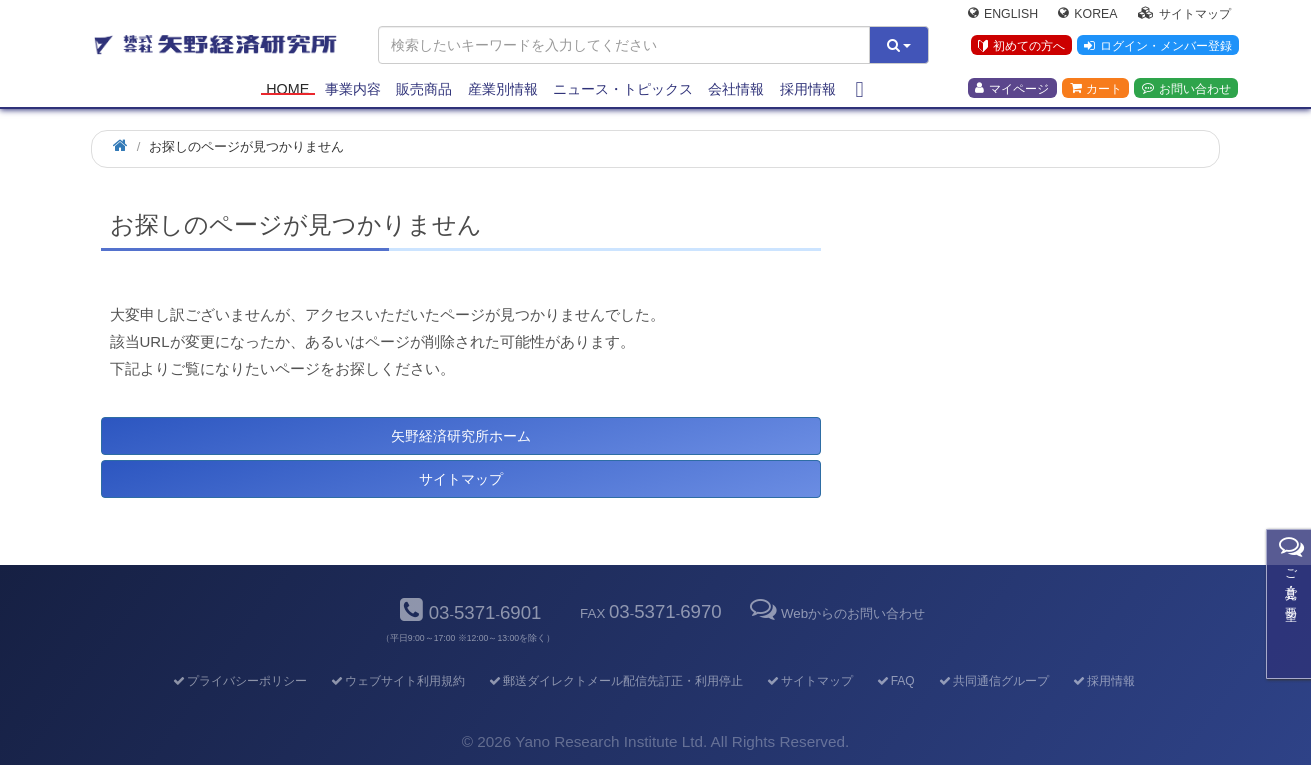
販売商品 (424, 92)
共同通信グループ (992, 681)
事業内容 (353, 92)
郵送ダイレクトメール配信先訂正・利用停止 (614, 681)
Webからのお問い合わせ (836, 613)
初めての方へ (1019, 49)
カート (1096, 91)
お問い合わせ (1186, 91)
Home (287, 92)
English (1003, 16)
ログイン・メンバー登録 (1157, 49)
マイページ (1012, 91)
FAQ (894, 681)
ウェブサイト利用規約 (396, 681)
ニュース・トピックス (623, 92)
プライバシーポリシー (238, 681)
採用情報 (808, 92)
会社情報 (736, 92)
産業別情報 (503, 92)
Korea (1087, 16)
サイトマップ (1184, 16)
